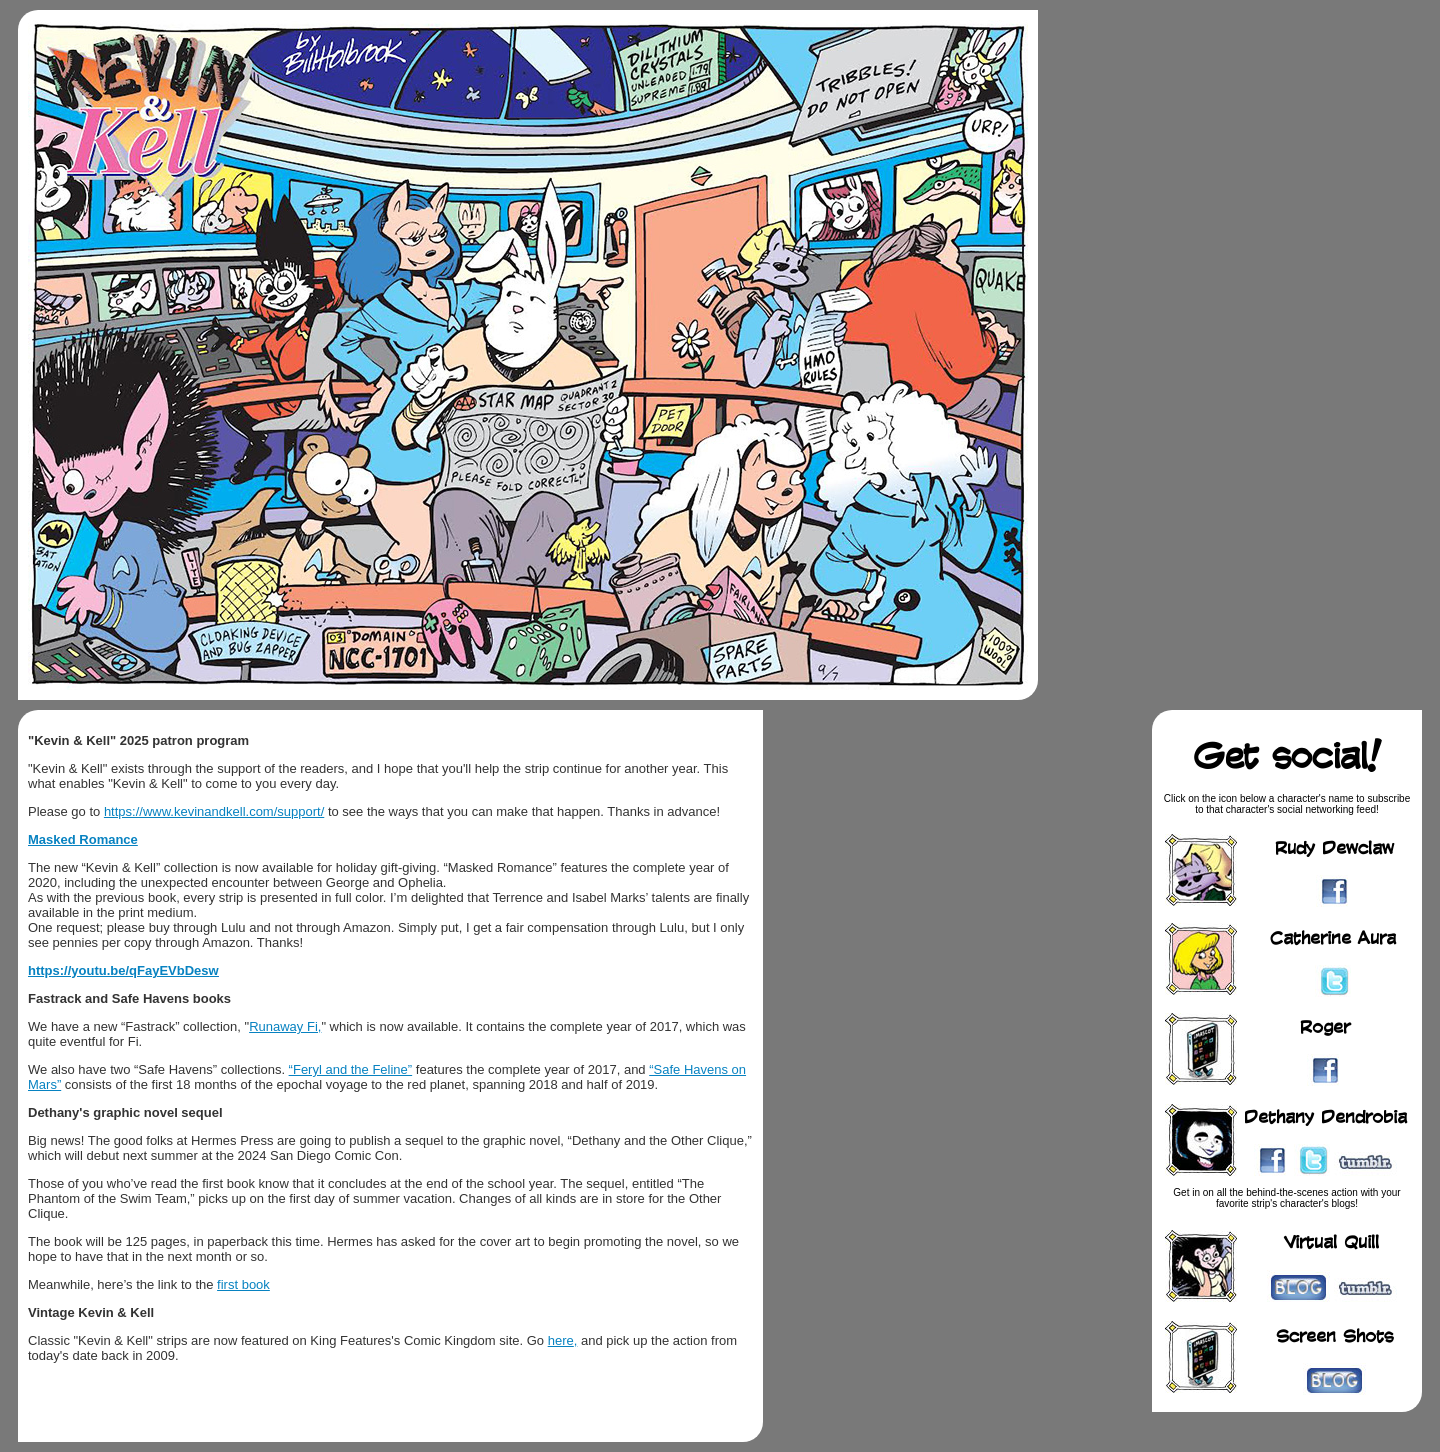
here (561, 1340)
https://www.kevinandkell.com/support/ (214, 811)
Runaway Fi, (285, 1026)
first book (243, 1284)
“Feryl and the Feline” (351, 1069)
